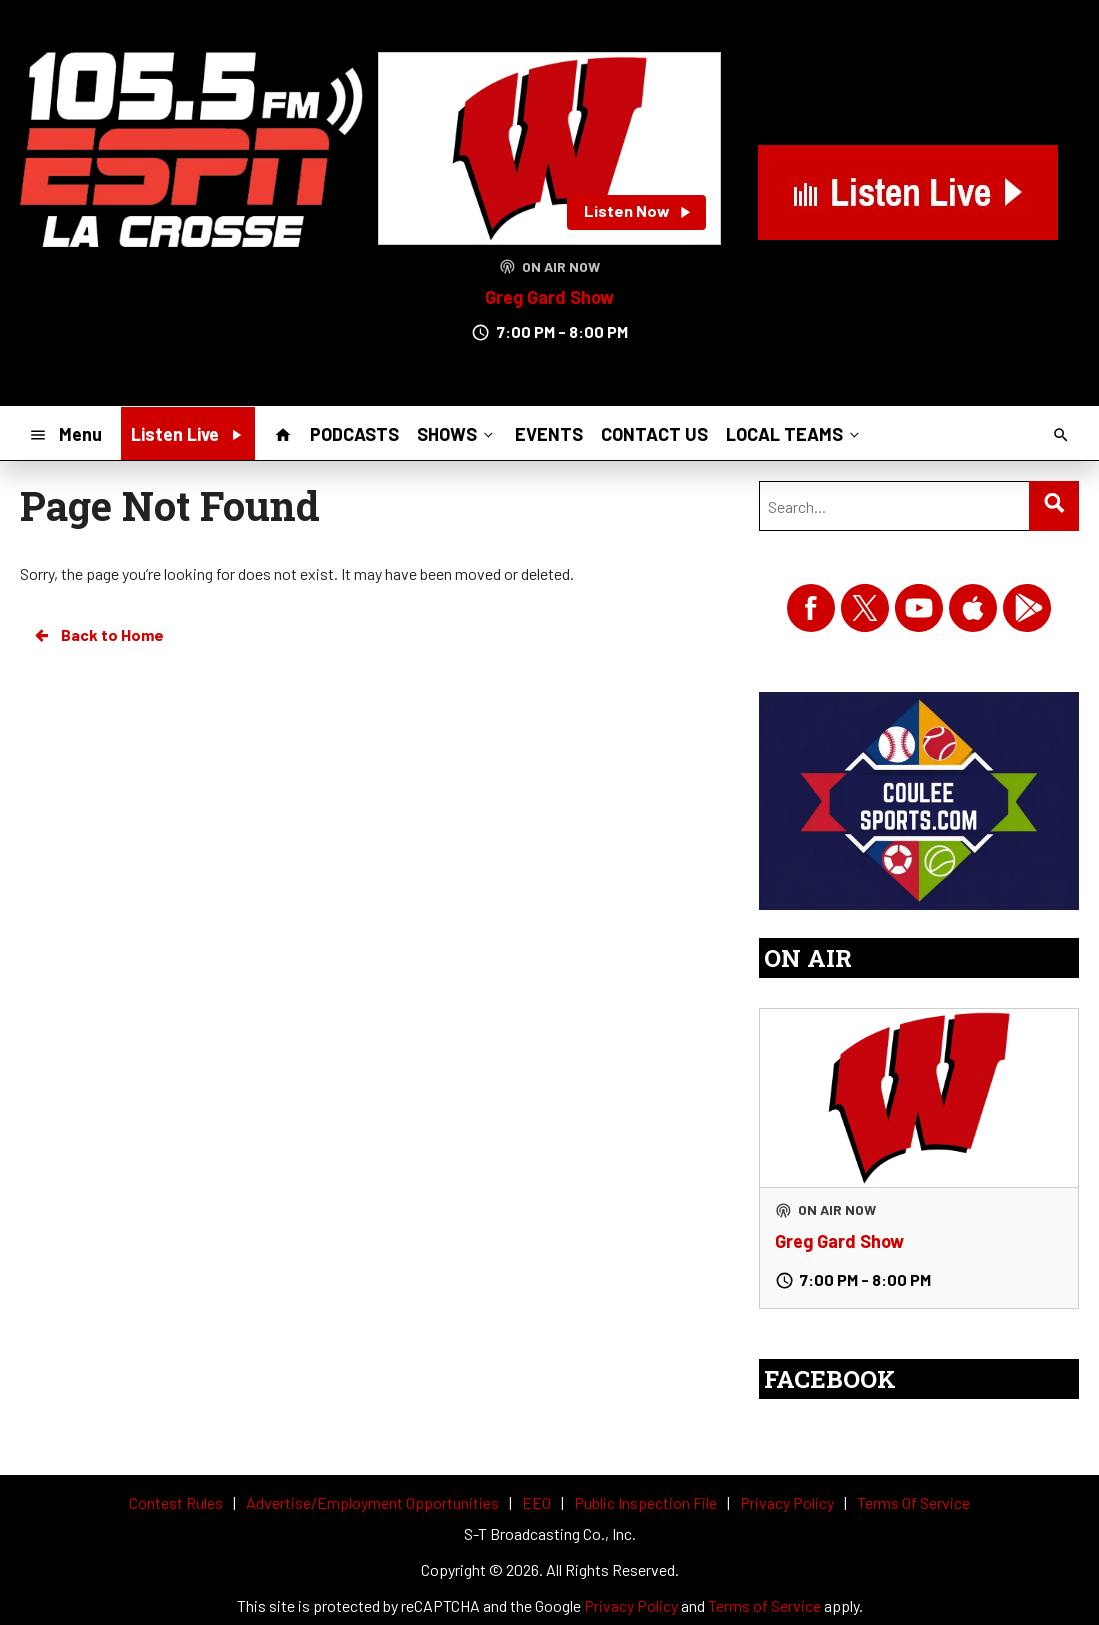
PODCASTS (354, 434)
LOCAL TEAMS (794, 433)
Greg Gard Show (549, 297)
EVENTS (549, 434)
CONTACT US (654, 434)
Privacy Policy (631, 1605)
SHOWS (457, 433)
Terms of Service (764, 1605)
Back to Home (98, 635)
